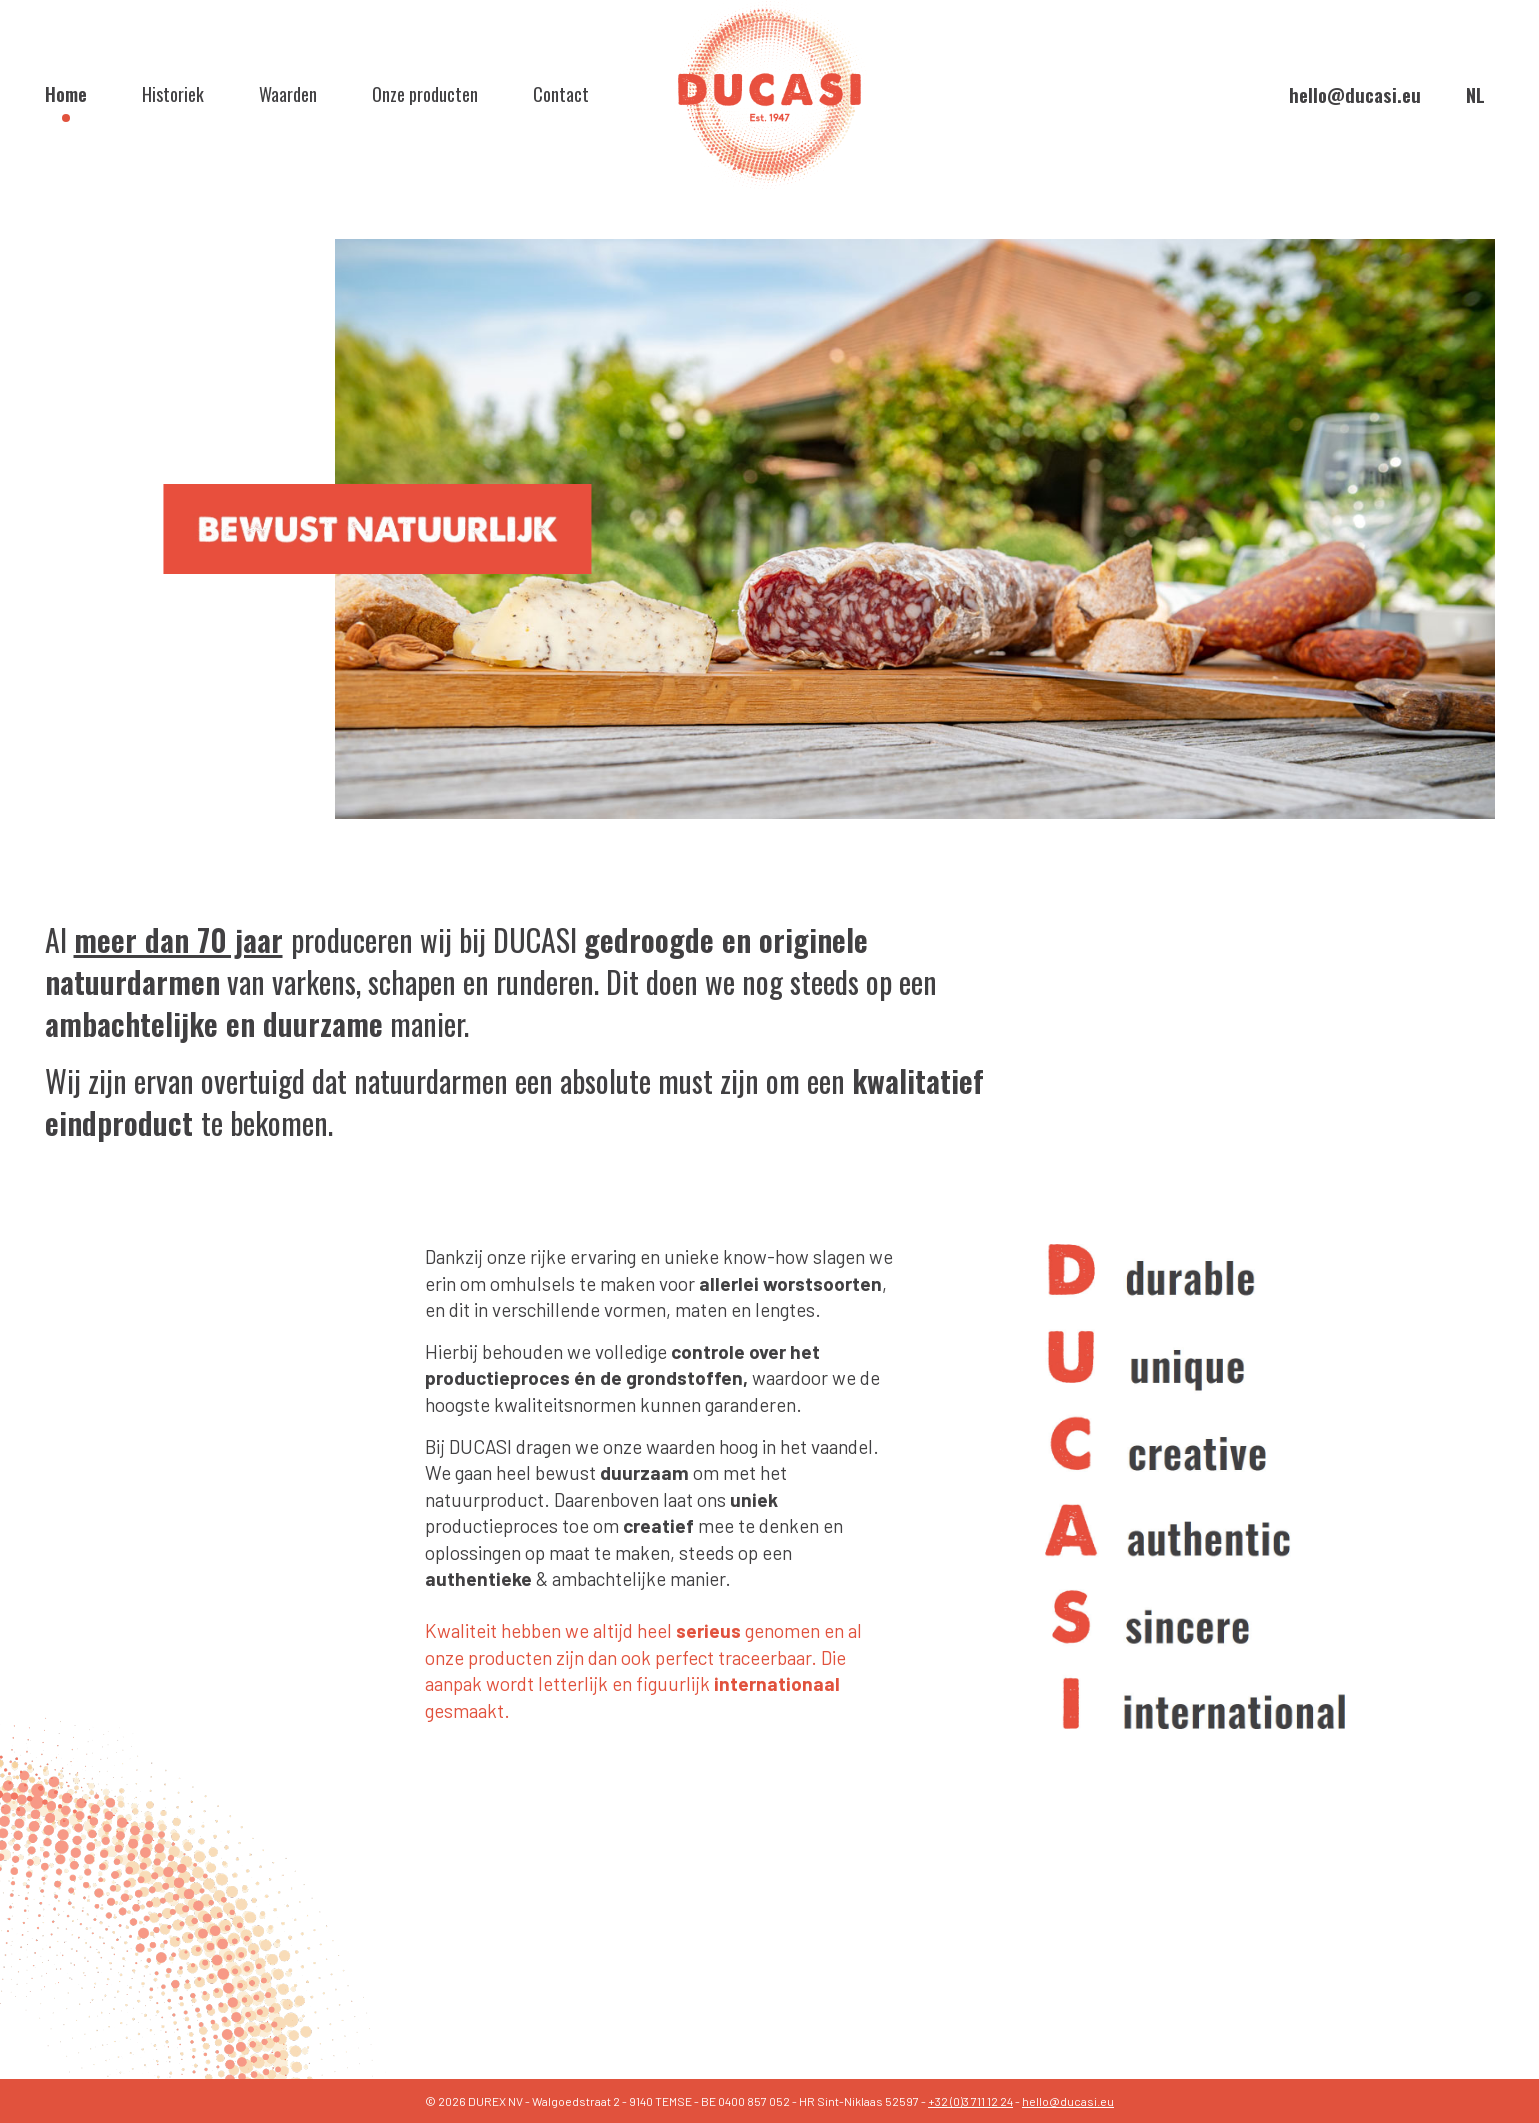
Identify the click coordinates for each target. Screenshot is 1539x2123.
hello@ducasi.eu (1355, 94)
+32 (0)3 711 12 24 (970, 2101)
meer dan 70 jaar (178, 939)
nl (1475, 94)
